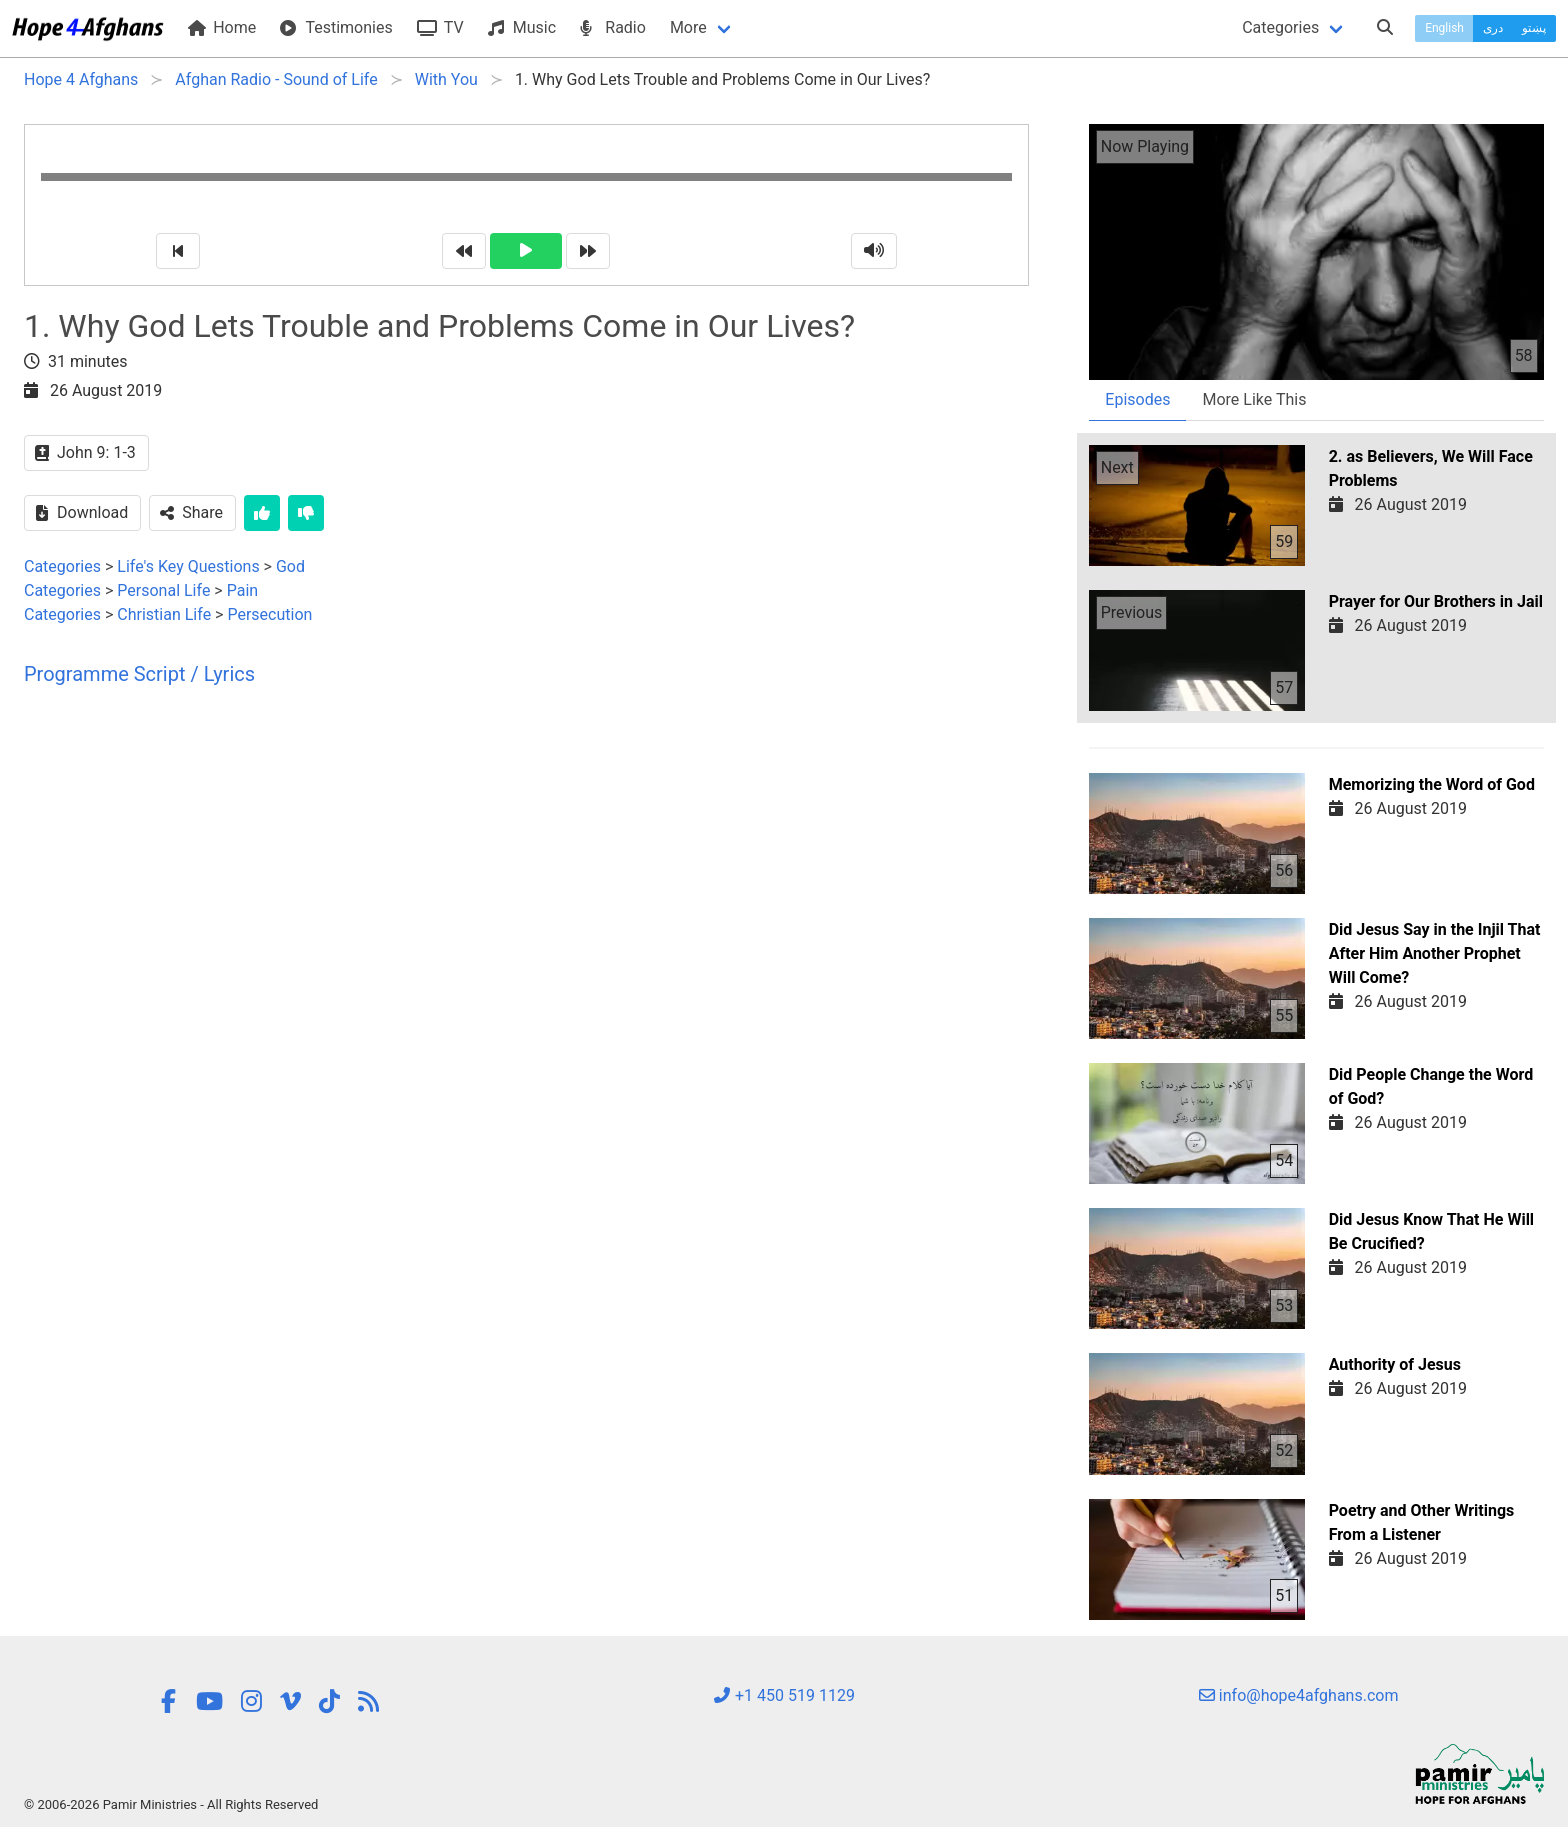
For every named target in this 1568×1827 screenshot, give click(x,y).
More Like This (1254, 399)
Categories (1280, 27)
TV (440, 27)
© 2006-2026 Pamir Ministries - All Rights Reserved (171, 1804)
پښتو (1534, 28)
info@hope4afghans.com (1299, 1695)
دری (1493, 28)
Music (522, 27)
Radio (613, 27)
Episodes (1137, 399)
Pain (242, 590)
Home (222, 27)
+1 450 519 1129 (784, 1695)
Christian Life (164, 614)
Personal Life (163, 590)
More (688, 27)
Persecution (269, 614)
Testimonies (336, 27)
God (290, 566)
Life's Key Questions (188, 566)
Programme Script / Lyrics (139, 674)
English (1444, 28)
